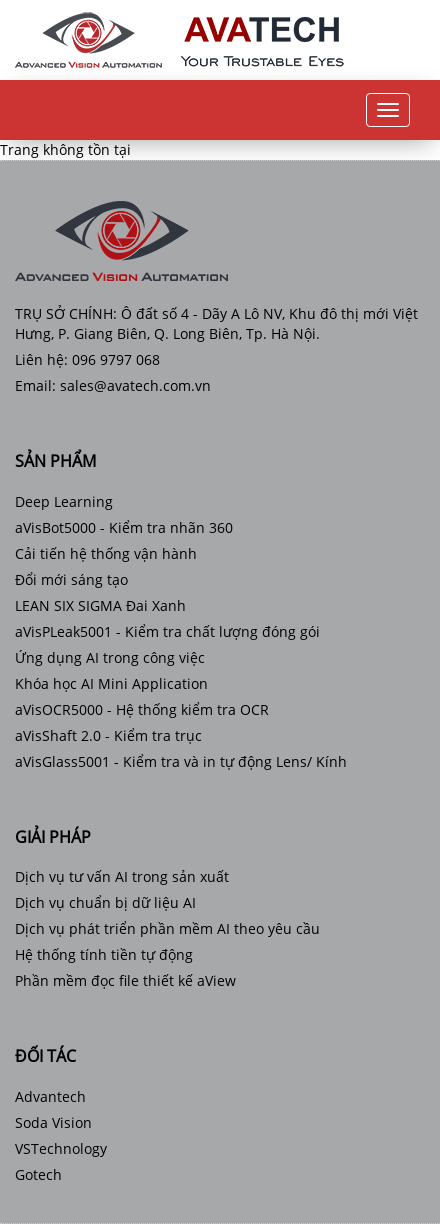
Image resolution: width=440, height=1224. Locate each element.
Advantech (50, 1096)
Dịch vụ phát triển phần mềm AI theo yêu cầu (167, 928)
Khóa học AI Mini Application (111, 683)
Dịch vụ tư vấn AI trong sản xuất (122, 876)
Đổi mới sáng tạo (71, 579)
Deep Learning (64, 501)
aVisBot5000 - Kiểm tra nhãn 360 (124, 527)
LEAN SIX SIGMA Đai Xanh (100, 605)
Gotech (38, 1174)
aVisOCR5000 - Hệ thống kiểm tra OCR (142, 709)
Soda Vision (53, 1122)
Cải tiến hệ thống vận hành (106, 553)
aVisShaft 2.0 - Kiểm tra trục (108, 735)
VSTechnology (61, 1148)
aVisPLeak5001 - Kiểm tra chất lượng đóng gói (167, 631)
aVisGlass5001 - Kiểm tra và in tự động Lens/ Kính (181, 761)
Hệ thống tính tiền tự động (104, 954)
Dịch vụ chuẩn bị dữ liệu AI (105, 902)
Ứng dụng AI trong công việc (110, 657)
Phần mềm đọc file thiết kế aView (125, 980)
